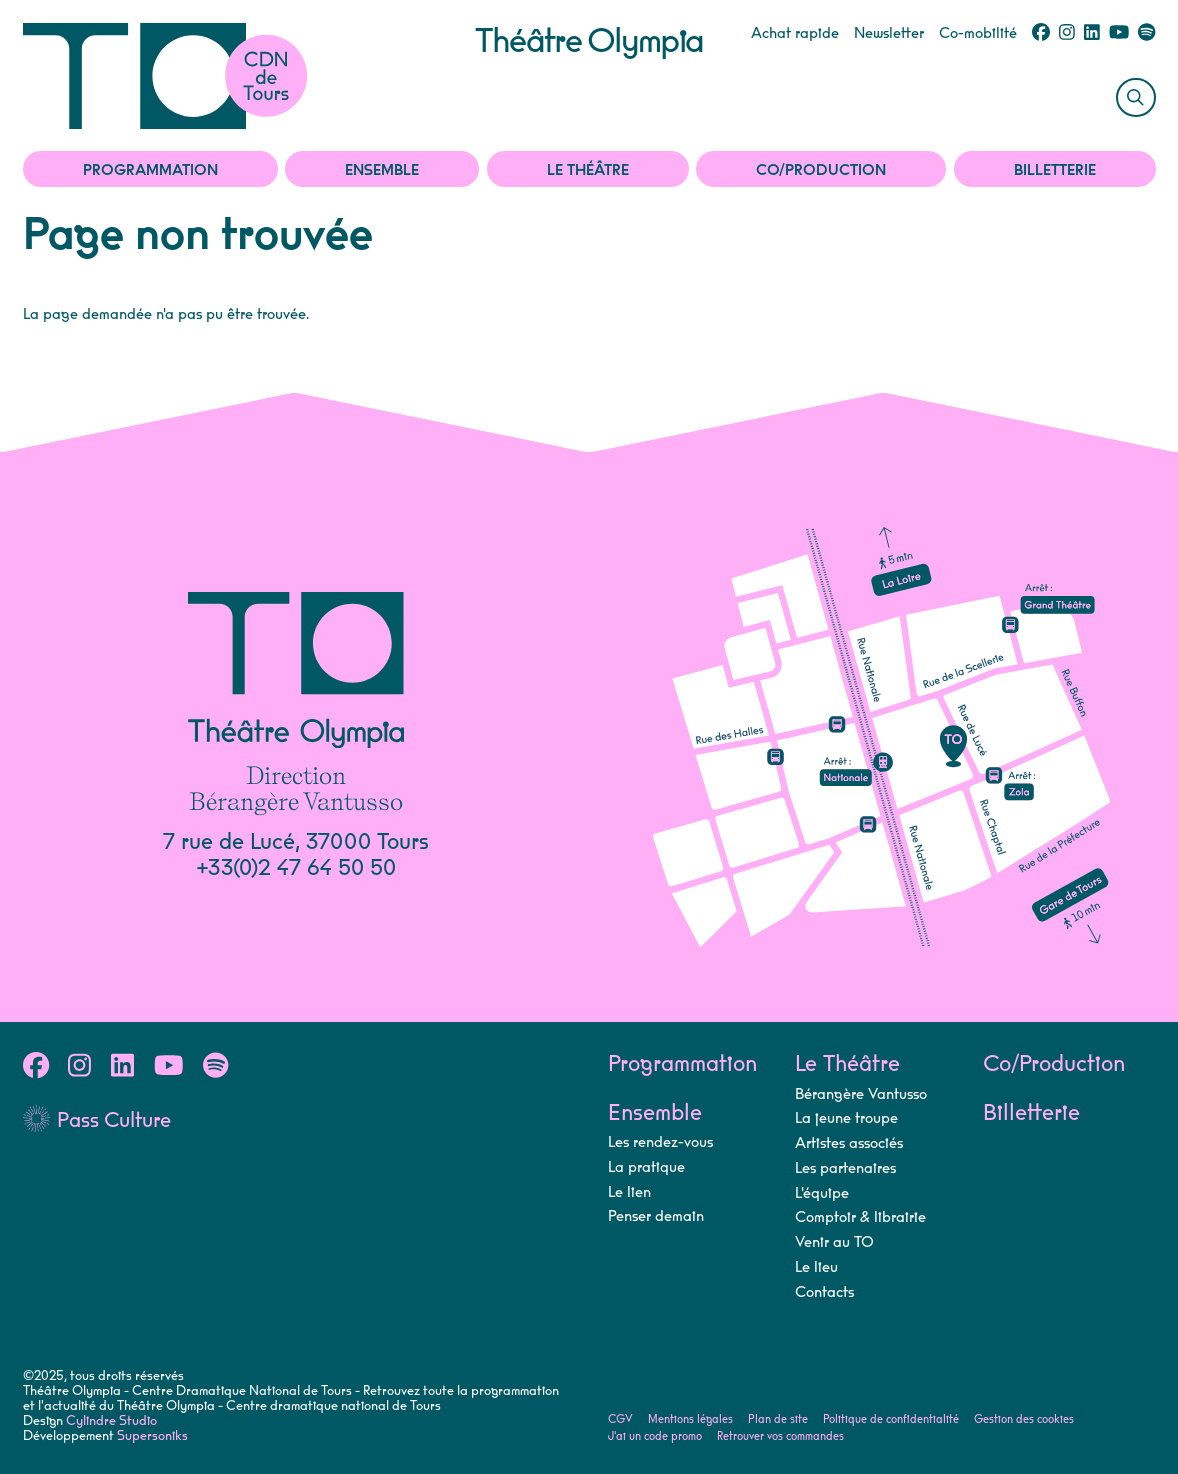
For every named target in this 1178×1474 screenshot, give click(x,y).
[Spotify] (1146, 33)
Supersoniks (152, 1436)
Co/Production (821, 170)
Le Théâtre (588, 170)
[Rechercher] (1136, 98)
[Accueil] (249, 76)
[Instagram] (1067, 33)
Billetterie (1055, 170)
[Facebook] (1041, 33)
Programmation (150, 170)
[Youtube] (1119, 33)
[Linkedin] (1092, 33)
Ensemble (382, 170)
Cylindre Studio (111, 1421)
